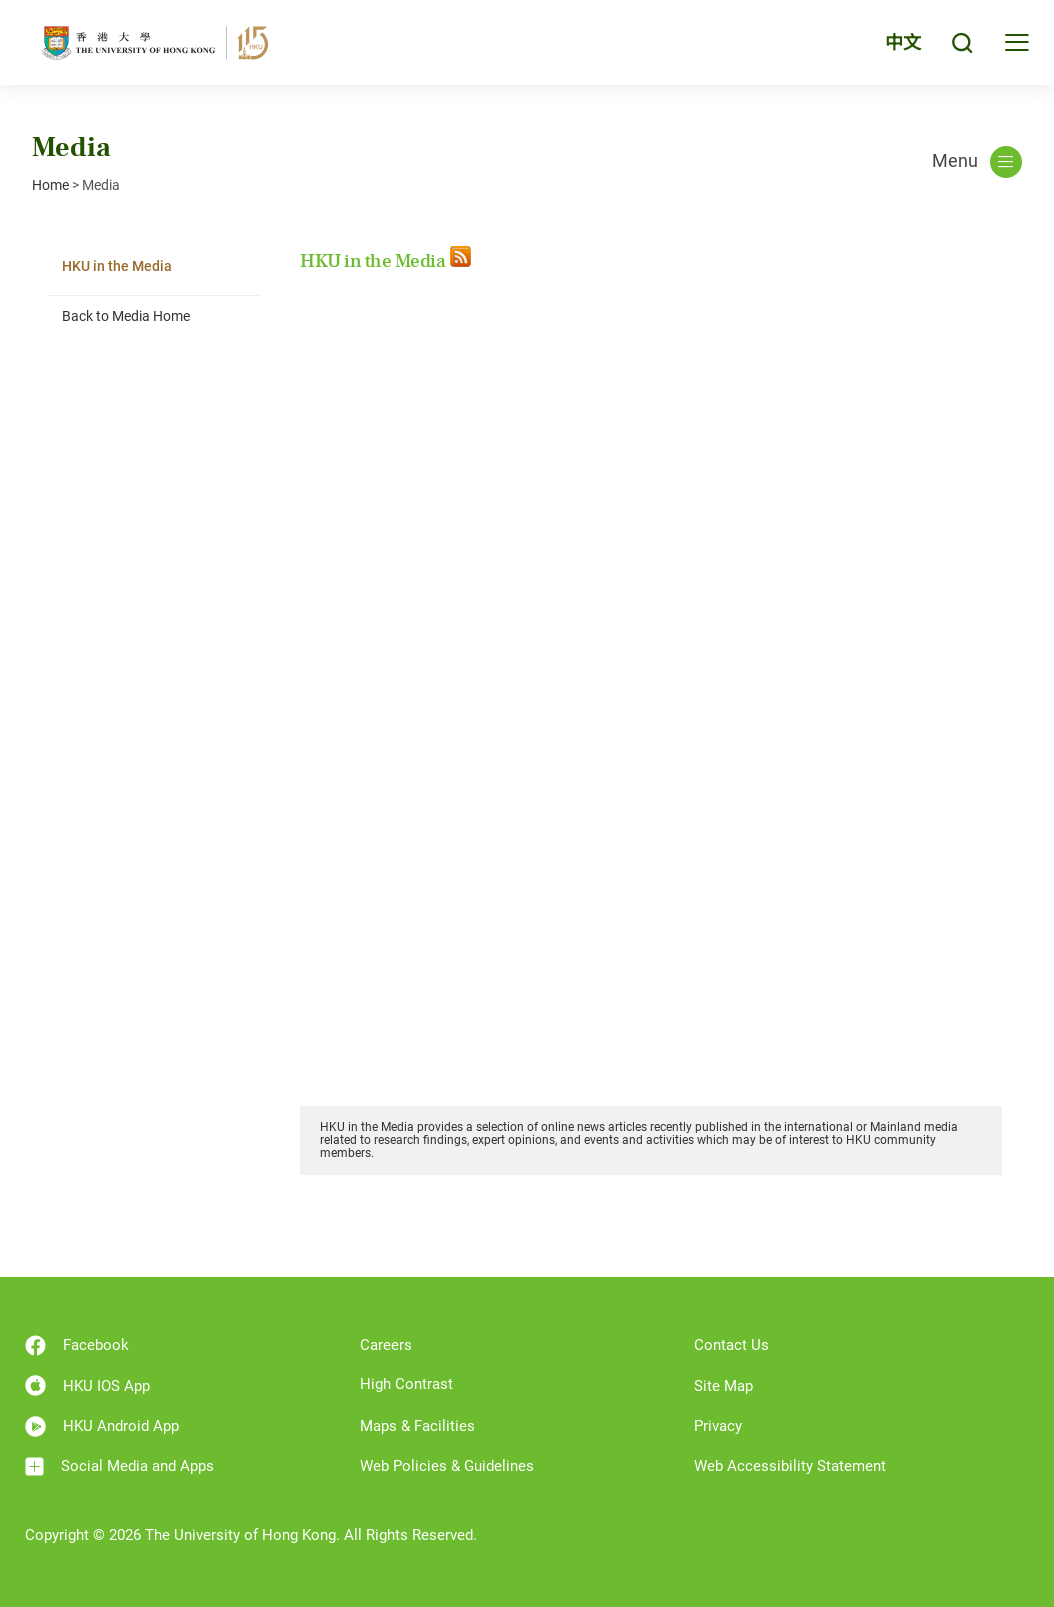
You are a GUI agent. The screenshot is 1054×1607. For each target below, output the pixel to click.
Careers (386, 1345)
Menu (977, 162)
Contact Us (731, 1345)
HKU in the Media (117, 266)
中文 (903, 42)
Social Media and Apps (119, 1466)
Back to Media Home (126, 316)
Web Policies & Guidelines (447, 1466)
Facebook (77, 1345)
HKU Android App (102, 1426)
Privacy (718, 1426)
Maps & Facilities (417, 1426)
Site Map (723, 1386)
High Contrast (406, 1384)
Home (50, 185)
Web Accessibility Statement (790, 1466)
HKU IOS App (87, 1385)
